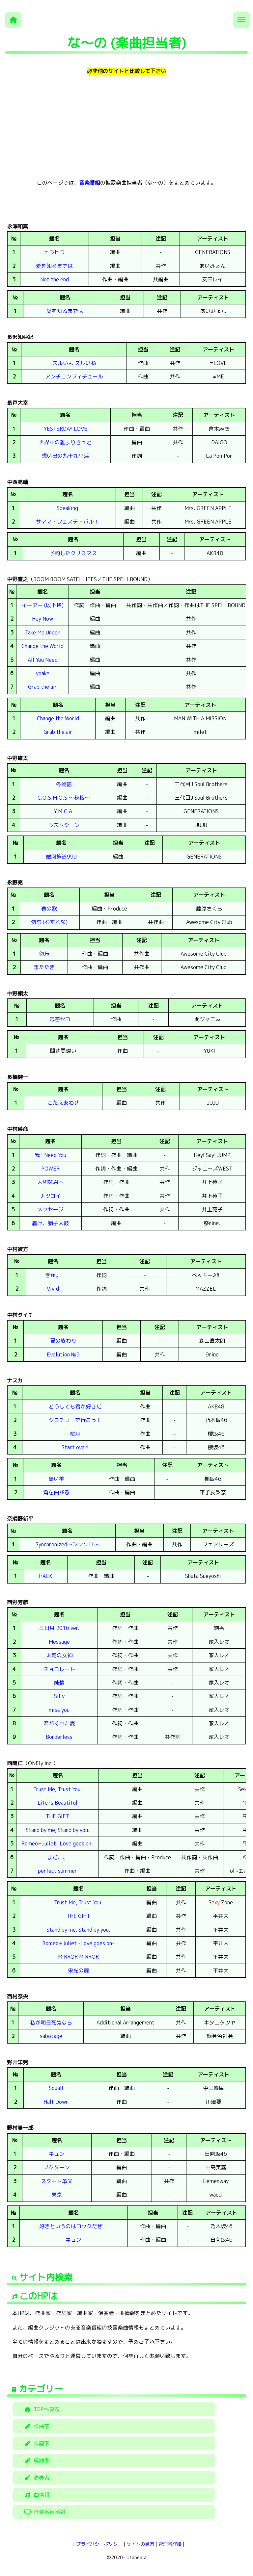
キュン (57, 2153)
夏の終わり (63, 1340)
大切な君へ (50, 1182)
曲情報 (35, 2494)
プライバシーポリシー (99, 2544)
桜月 (75, 1433)
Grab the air (42, 686)
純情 (59, 1682)
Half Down (56, 2101)
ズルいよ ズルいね (74, 363)
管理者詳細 (170, 2544)
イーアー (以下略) (43, 605)
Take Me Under (42, 632)
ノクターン (56, 2167)
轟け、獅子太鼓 (50, 1223)
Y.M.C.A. (64, 811)
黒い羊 (56, 1478)
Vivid (53, 1288)
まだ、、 (57, 1857)
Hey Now (42, 618)
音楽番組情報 (43, 2511)
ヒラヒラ (54, 252)
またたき (44, 967)
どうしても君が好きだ (75, 1406)
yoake (42, 673)
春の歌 (49, 908)
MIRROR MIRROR (78, 1956)
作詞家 (35, 2443)
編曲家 (35, 2460)
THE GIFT (57, 1816)
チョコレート (59, 1669)
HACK (45, 1576)
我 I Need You (50, 1155)
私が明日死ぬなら (51, 2022)
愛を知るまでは (54, 266)
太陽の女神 (59, 1655)
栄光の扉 (78, 1970)
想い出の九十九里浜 (65, 455)
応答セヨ (59, 1019)
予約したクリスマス (73, 553)
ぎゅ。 (53, 1275)
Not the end (54, 279)
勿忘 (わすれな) (49, 922)
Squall (56, 2088)
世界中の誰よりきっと (65, 442)
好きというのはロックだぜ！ (73, 2226)
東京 (56, 2194)
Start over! (75, 1447)
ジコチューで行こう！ (75, 1420)
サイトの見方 (140, 2544)
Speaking (67, 508)
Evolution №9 (63, 1354)
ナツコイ (50, 1195)
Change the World (42, 646)
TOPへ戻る (41, 2409)
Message (59, 1641)
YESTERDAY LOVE (65, 428)
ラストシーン (64, 825)
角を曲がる (56, 1492)
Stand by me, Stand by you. (58, 1830)
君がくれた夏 (59, 1723)
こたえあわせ (63, 1102)
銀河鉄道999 (61, 856)
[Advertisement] (126, 127)
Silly (59, 1696)
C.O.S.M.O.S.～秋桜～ (64, 797)
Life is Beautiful (57, 1802)
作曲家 (35, 2426)
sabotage (51, 2036)
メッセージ (50, 1209)
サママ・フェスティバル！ (67, 521)
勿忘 (44, 953)
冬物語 (64, 784)
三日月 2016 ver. (59, 1628)
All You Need (43, 659)
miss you (59, 1709)
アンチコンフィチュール (74, 376)
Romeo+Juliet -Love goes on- (57, 1843)
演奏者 (35, 2477)
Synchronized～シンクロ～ (67, 1544)
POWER (50, 1168)
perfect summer (57, 1870)
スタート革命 (56, 2181)
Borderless (59, 1736)
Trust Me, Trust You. (57, 1789)
